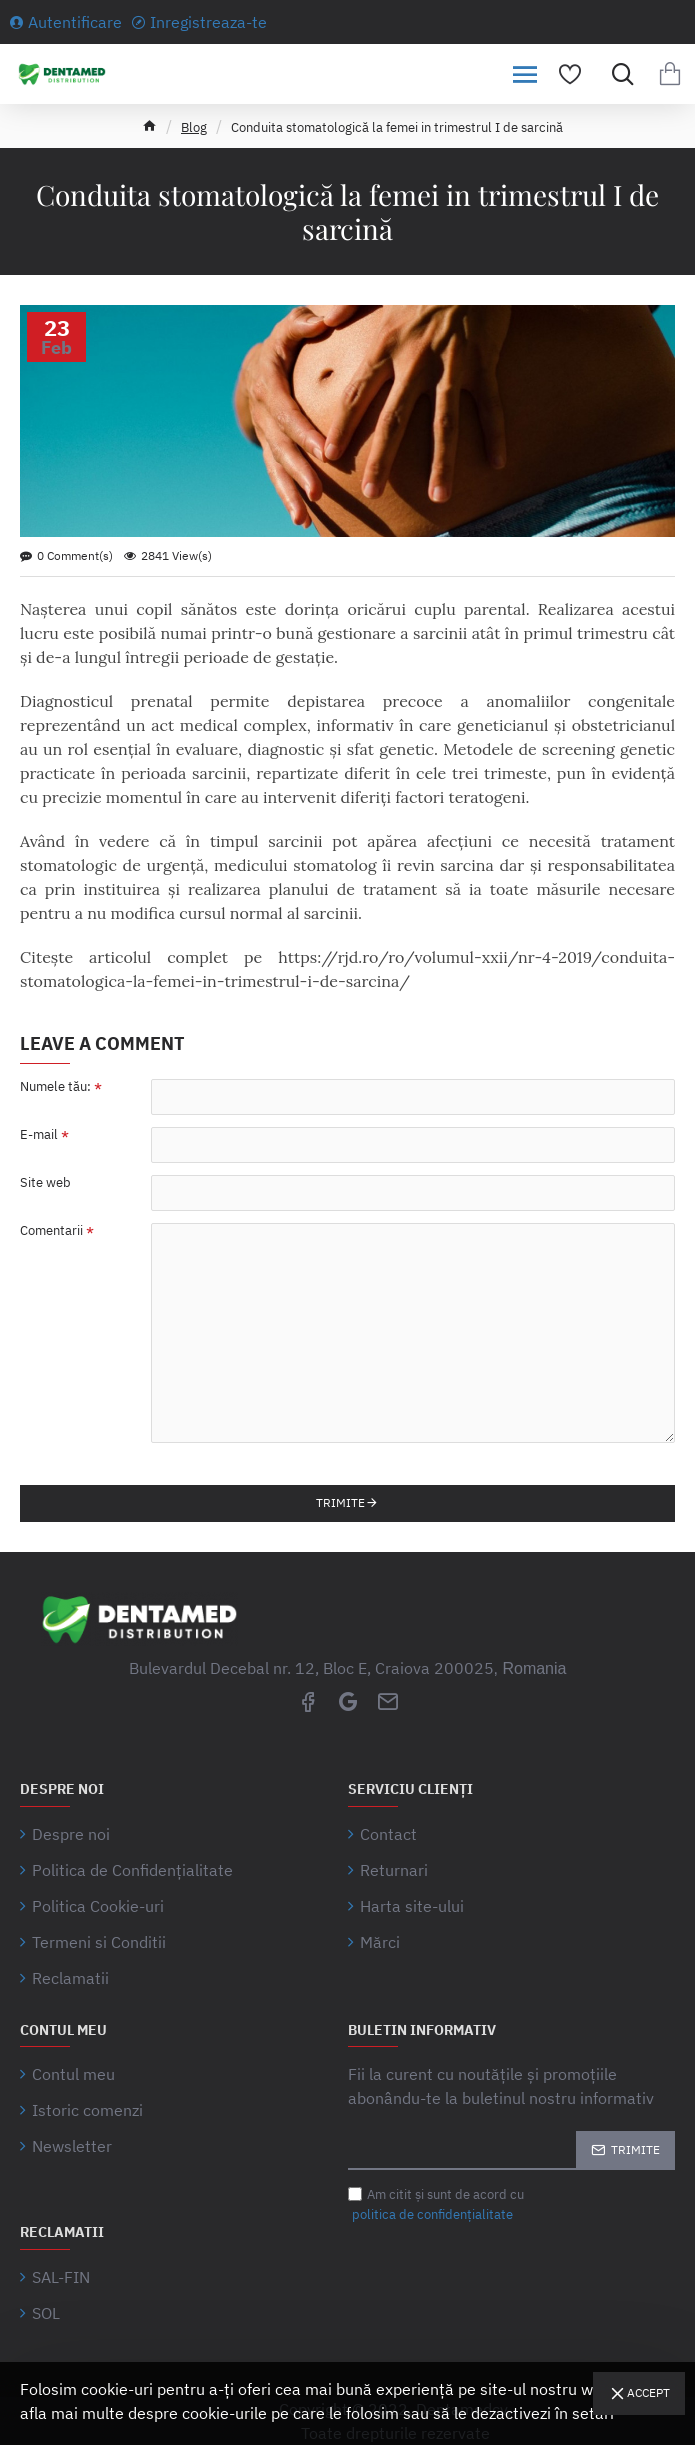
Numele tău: (55, 1087)
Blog (194, 127)
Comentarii (51, 1231)
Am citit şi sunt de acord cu (436, 2205)
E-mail (39, 1135)
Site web (45, 1183)
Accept (648, 2392)
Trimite (340, 1502)
